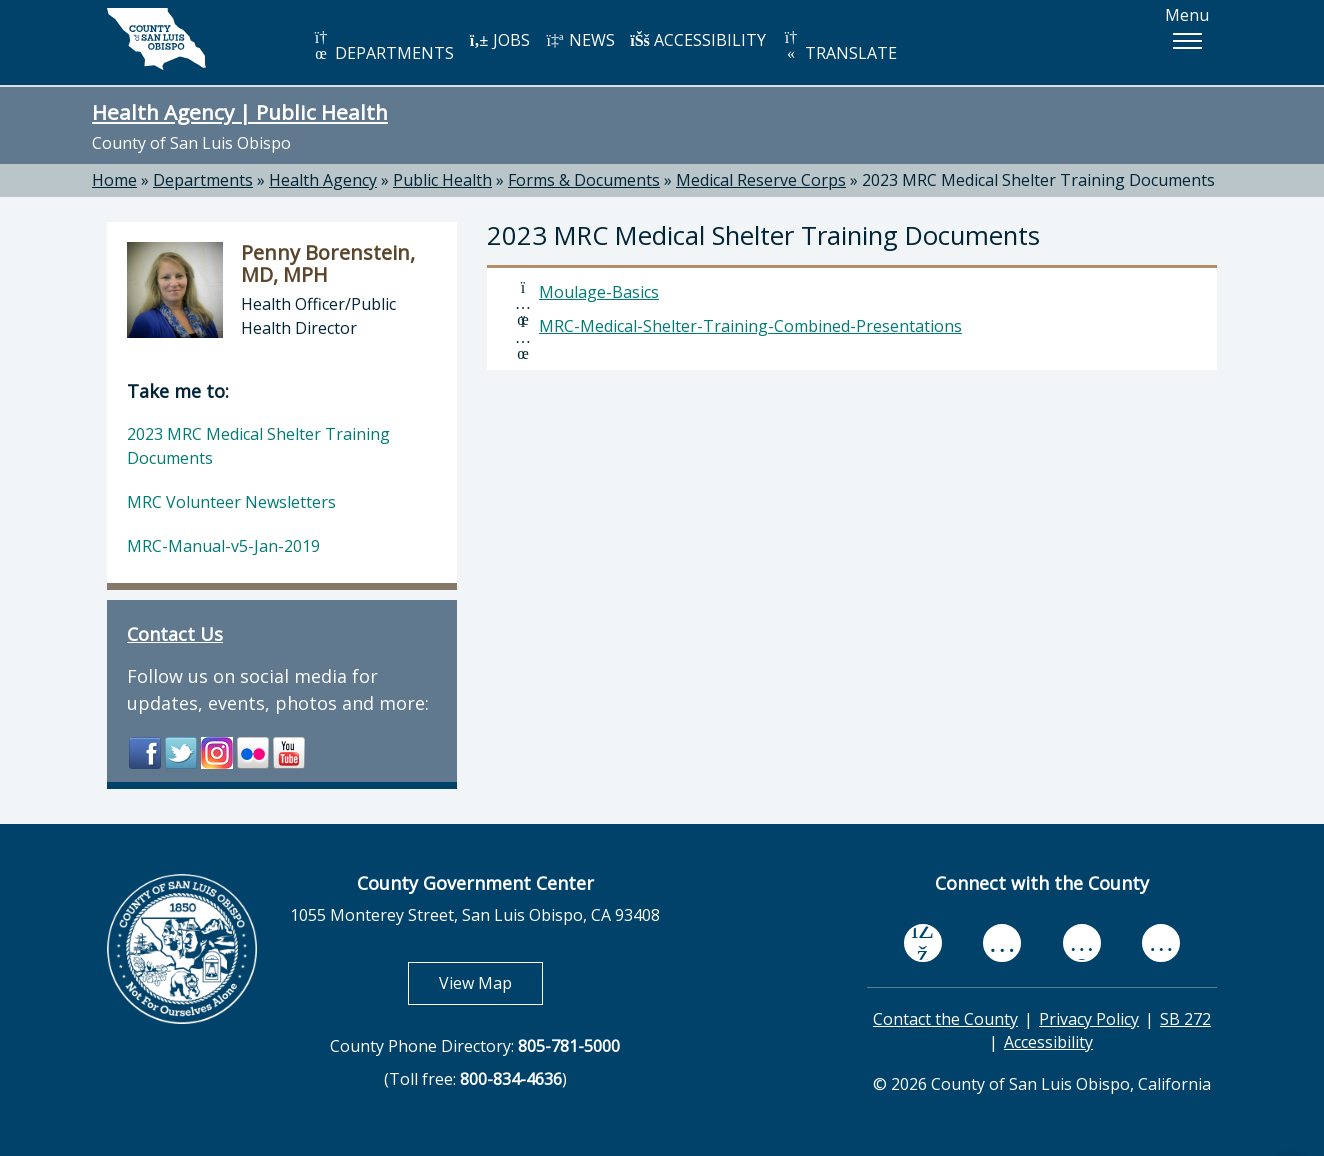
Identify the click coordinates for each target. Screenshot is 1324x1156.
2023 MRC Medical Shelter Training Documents (1038, 180)
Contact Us (175, 634)
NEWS (580, 40)
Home (114, 180)
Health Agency (323, 180)
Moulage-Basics (599, 292)
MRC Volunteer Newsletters (231, 502)
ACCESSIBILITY (698, 40)
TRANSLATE (839, 46)
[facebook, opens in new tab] (923, 943)
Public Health (442, 180)
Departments (203, 180)
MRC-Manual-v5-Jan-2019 (223, 546)
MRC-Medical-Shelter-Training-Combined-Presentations (750, 326)
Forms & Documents (584, 180)
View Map (491, 982)
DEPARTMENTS (382, 46)
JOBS (499, 40)
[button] (1187, 41)
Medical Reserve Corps (761, 180)
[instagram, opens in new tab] (1161, 942)
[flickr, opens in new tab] (1082, 942)
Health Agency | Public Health (240, 112)
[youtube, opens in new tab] (1002, 943)
